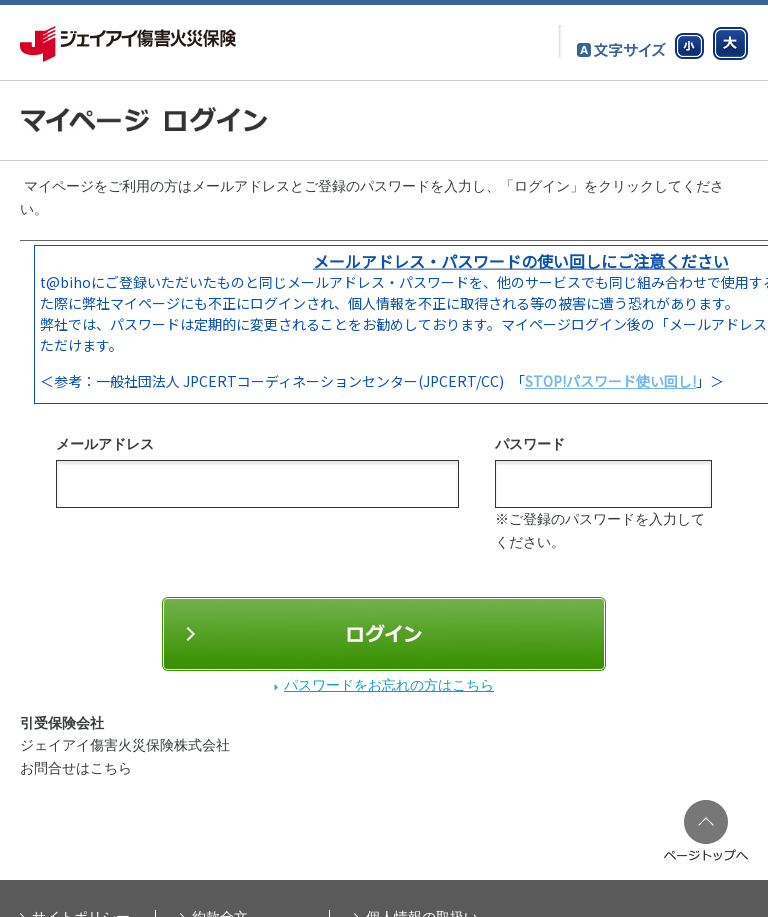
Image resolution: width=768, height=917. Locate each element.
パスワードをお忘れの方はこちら (389, 685)
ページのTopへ (706, 830)
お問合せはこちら (76, 768)
